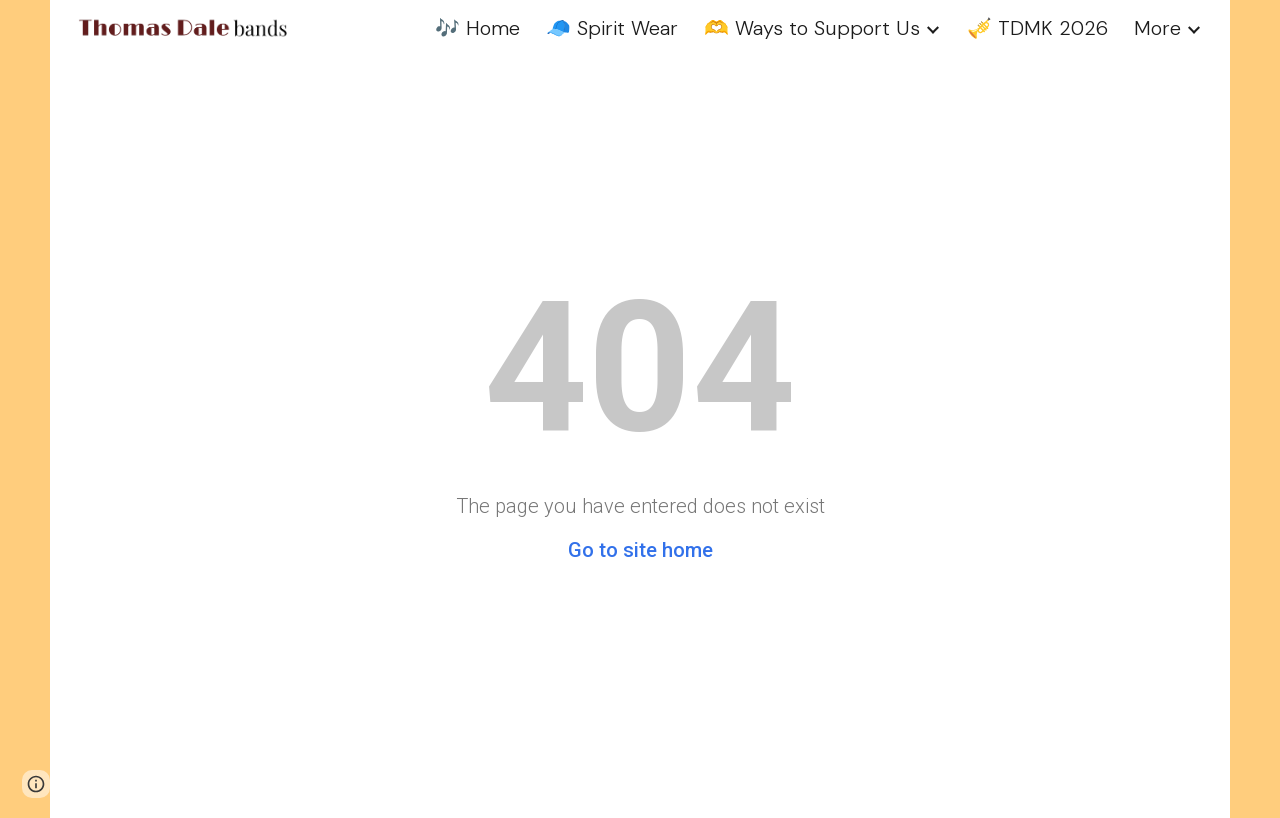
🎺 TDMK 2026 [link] (1037, 28)
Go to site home (640, 550)
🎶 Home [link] (477, 28)
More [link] (1157, 28)
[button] (36, 784)
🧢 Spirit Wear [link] (612, 28)
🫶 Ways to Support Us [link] (812, 28)
